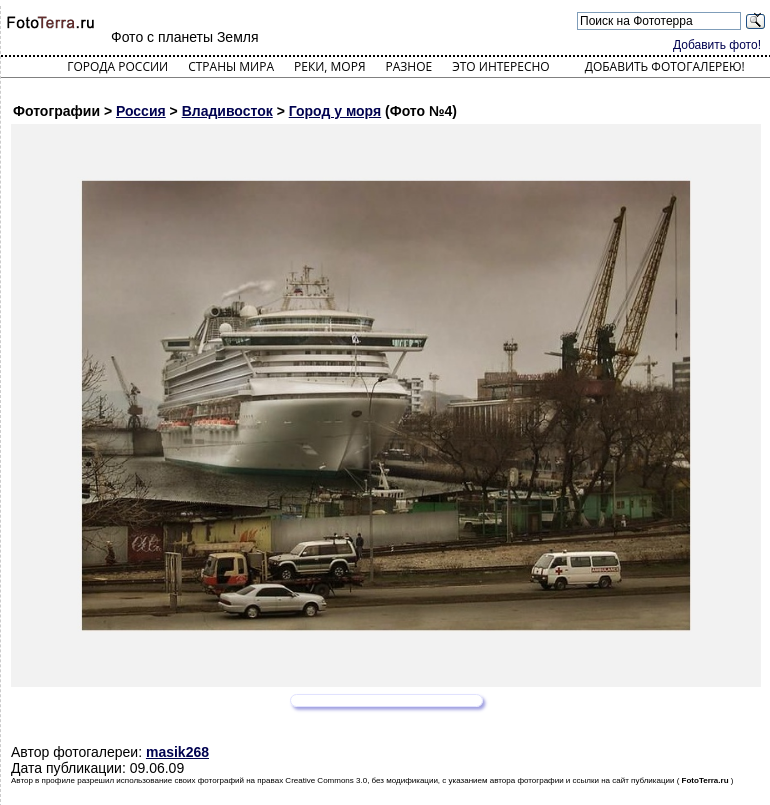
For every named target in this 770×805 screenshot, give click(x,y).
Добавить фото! (717, 45)
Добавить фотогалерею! (665, 66)
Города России (117, 66)
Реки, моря (329, 66)
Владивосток (227, 111)
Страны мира (231, 66)
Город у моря (335, 111)
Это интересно (501, 66)
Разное (409, 66)
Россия (141, 111)
